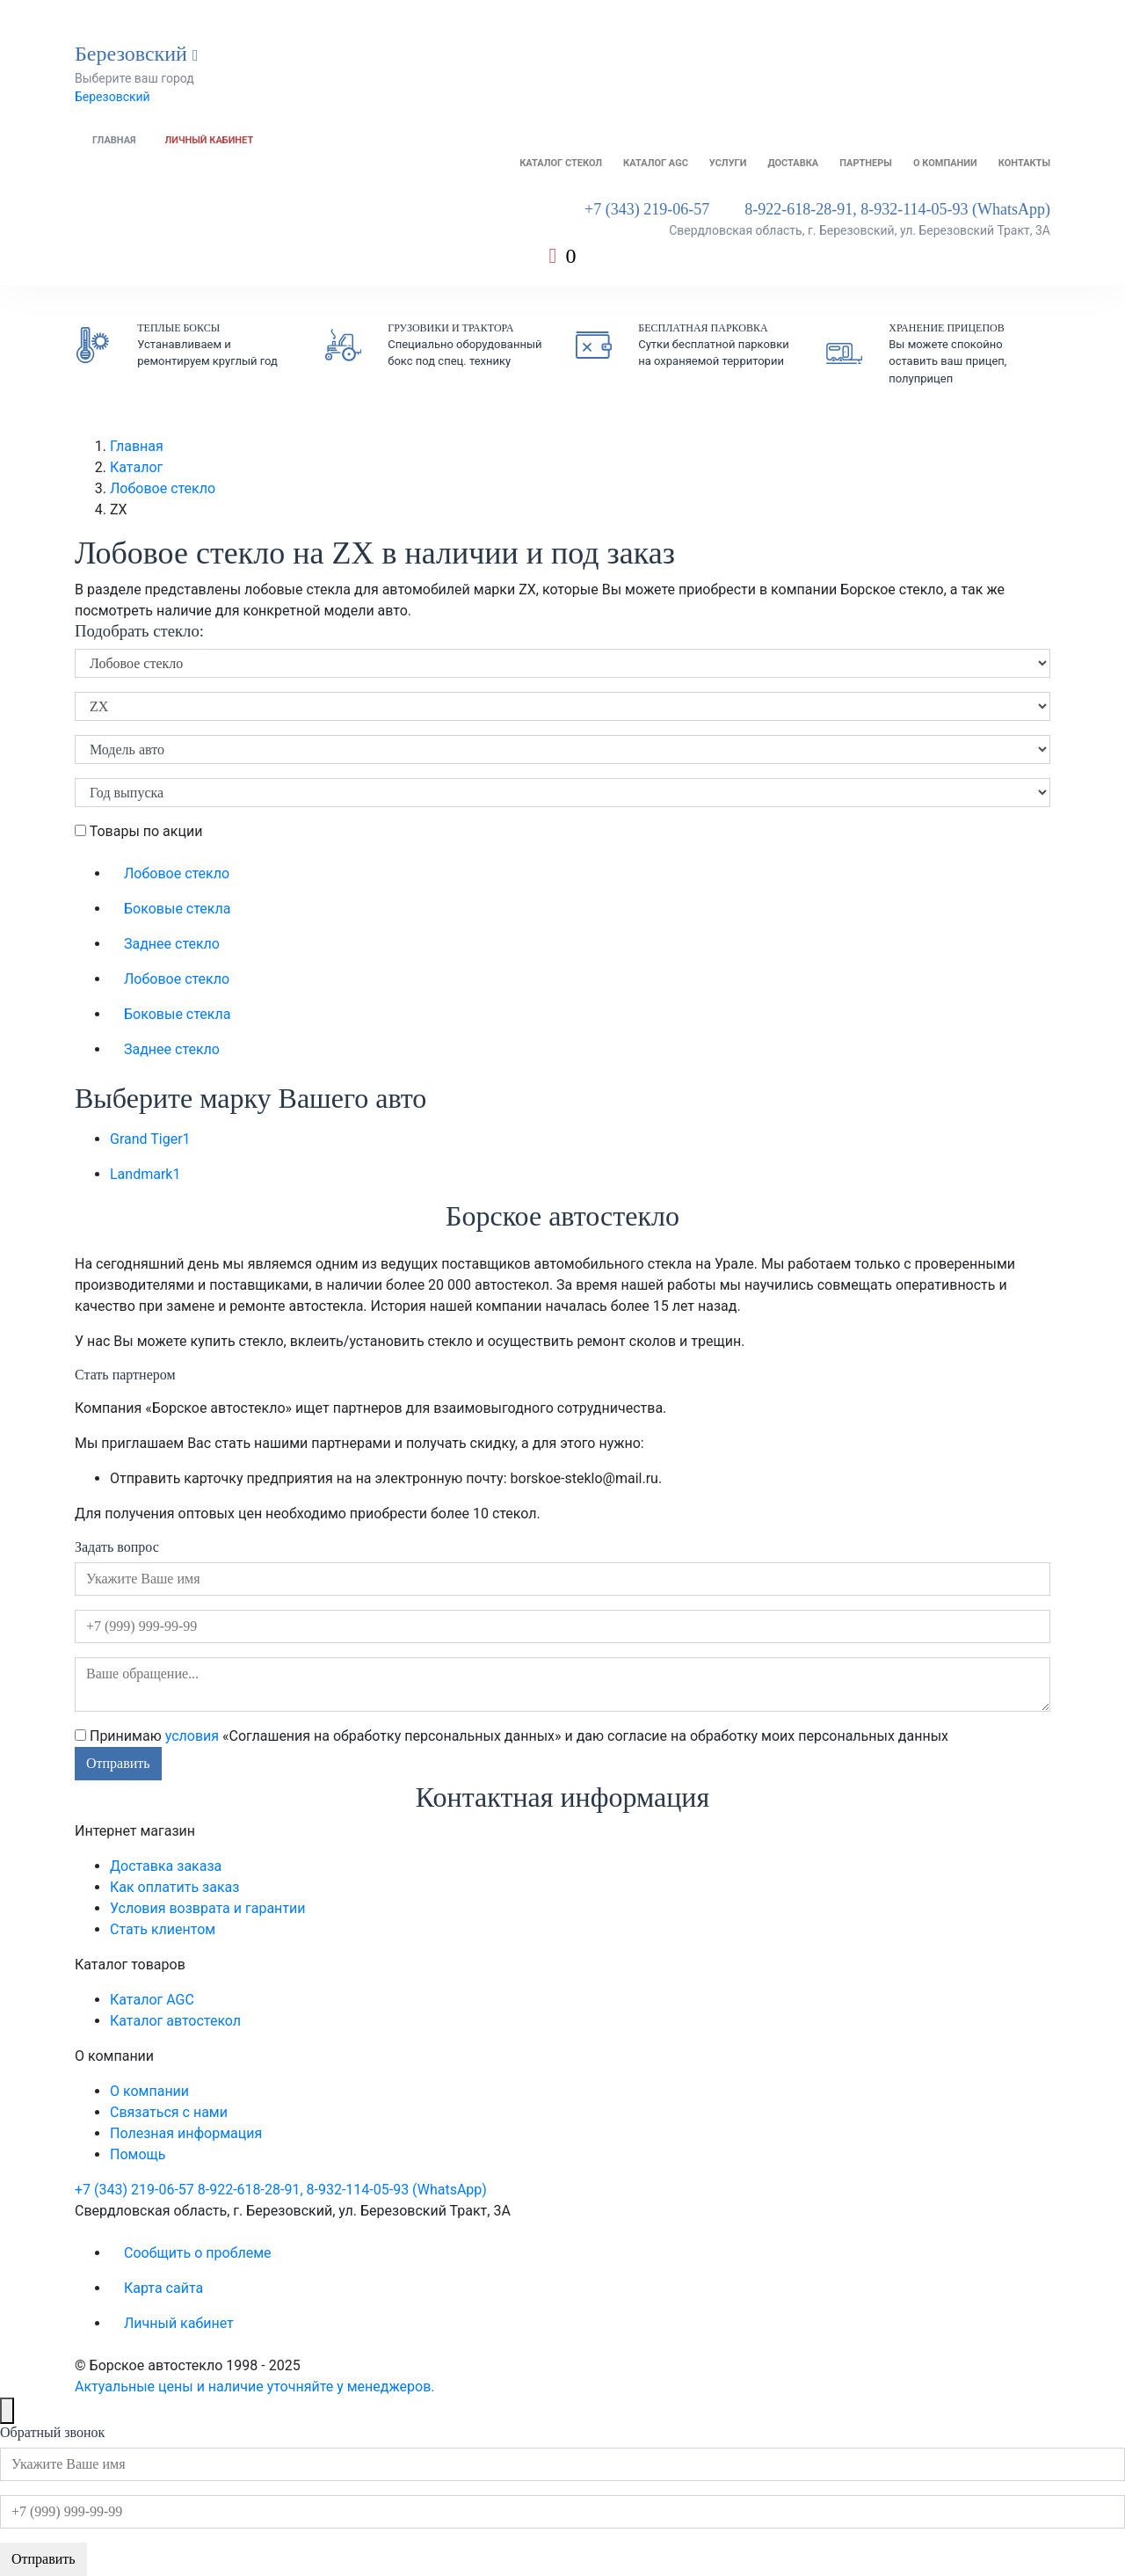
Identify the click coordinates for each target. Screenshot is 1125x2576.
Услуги (728, 163)
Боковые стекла (177, 908)
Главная (114, 140)
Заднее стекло (172, 943)
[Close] (7, 2411)
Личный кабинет (209, 140)
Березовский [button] (137, 53)
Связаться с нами (169, 2112)
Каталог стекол (560, 163)
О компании (945, 163)
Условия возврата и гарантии (207, 1908)
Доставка (792, 163)
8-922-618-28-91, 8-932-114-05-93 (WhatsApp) (897, 209)
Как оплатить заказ (174, 1887)
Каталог (136, 467)
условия (192, 1736)
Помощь (137, 2154)
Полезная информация (186, 2133)
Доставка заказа (165, 1866)
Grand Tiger (150, 1139)
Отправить (118, 1763)
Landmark (145, 1174)
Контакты (1024, 163)
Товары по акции (138, 831)
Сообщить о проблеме (198, 2253)
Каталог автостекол (175, 2020)
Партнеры (865, 163)
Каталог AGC (655, 163)
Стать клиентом (162, 1929)
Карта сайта (163, 2288)
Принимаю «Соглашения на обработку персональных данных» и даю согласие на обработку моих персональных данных (511, 1736)
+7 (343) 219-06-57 (646, 209)
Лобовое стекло (162, 488)
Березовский (112, 97)
